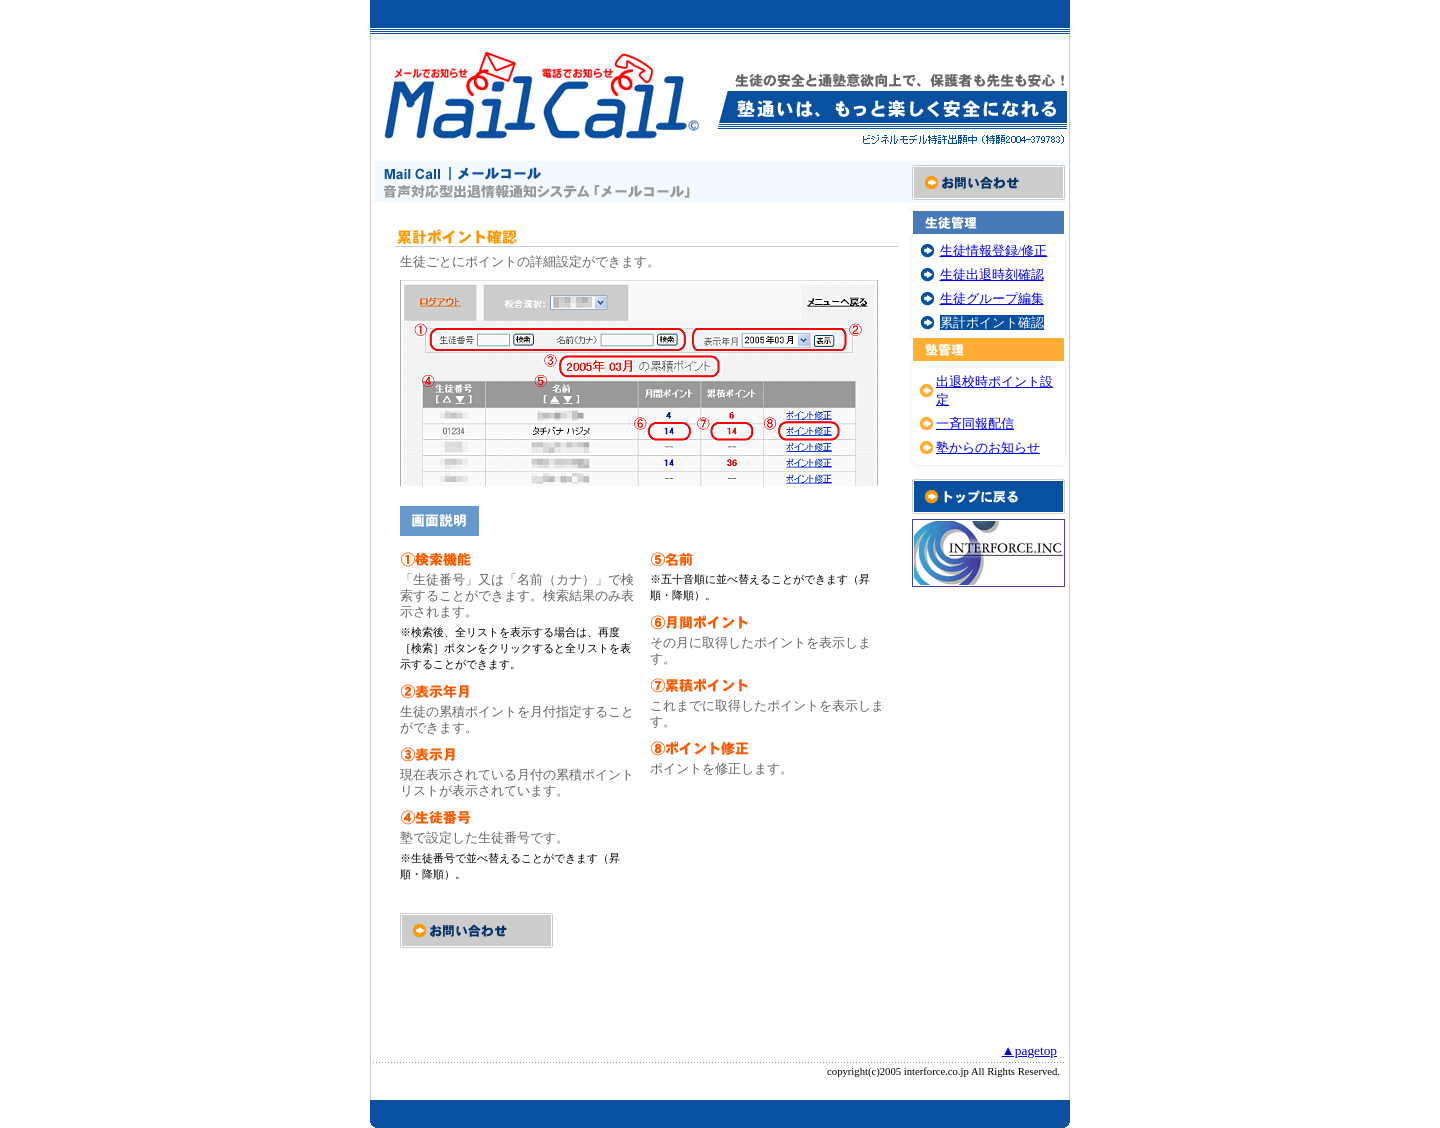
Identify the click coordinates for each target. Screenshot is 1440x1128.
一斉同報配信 (975, 423)
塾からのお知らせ (988, 447)
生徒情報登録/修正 (994, 250)
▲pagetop (1029, 1050)
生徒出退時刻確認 (992, 274)
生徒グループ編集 (992, 298)
